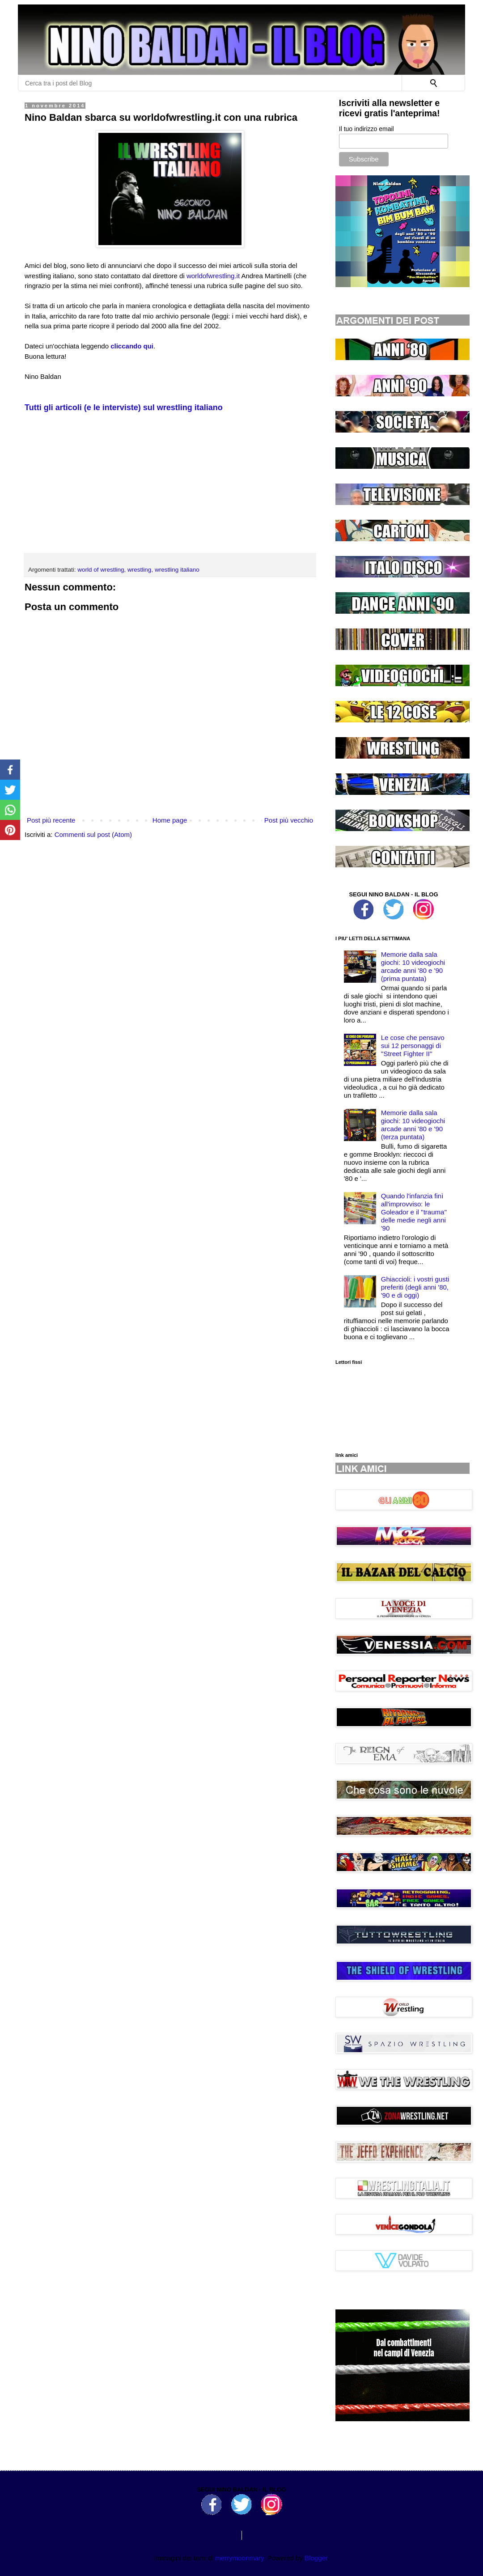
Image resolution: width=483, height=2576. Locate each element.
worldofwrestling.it (213, 276)
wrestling (139, 569)
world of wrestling (100, 569)
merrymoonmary (239, 2558)
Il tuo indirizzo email (366, 128)
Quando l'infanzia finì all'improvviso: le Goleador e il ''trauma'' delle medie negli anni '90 (414, 1212)
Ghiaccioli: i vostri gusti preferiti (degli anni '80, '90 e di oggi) (415, 1287)
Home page (170, 820)
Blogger (316, 2558)
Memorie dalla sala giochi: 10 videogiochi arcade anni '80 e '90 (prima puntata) (413, 966)
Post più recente (51, 820)
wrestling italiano (177, 569)
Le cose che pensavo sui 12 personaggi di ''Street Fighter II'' (413, 1045)
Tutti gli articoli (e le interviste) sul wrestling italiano (124, 407)
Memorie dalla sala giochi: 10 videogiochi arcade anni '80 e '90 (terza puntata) (413, 1125)
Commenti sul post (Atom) (93, 834)
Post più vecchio (288, 820)
